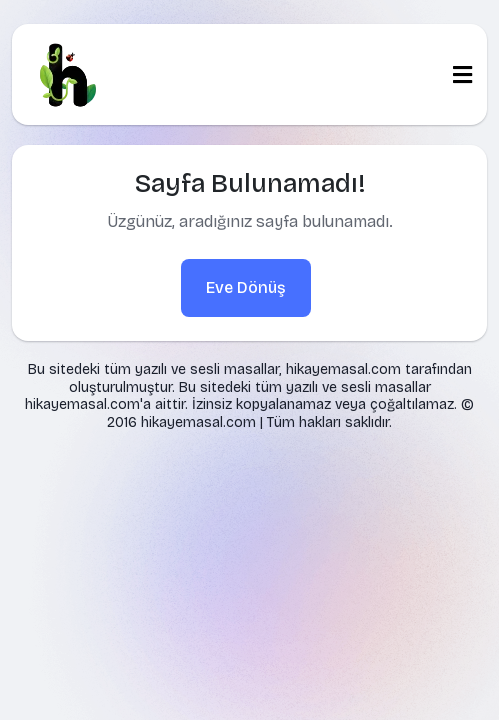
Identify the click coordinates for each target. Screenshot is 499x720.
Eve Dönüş (246, 287)
